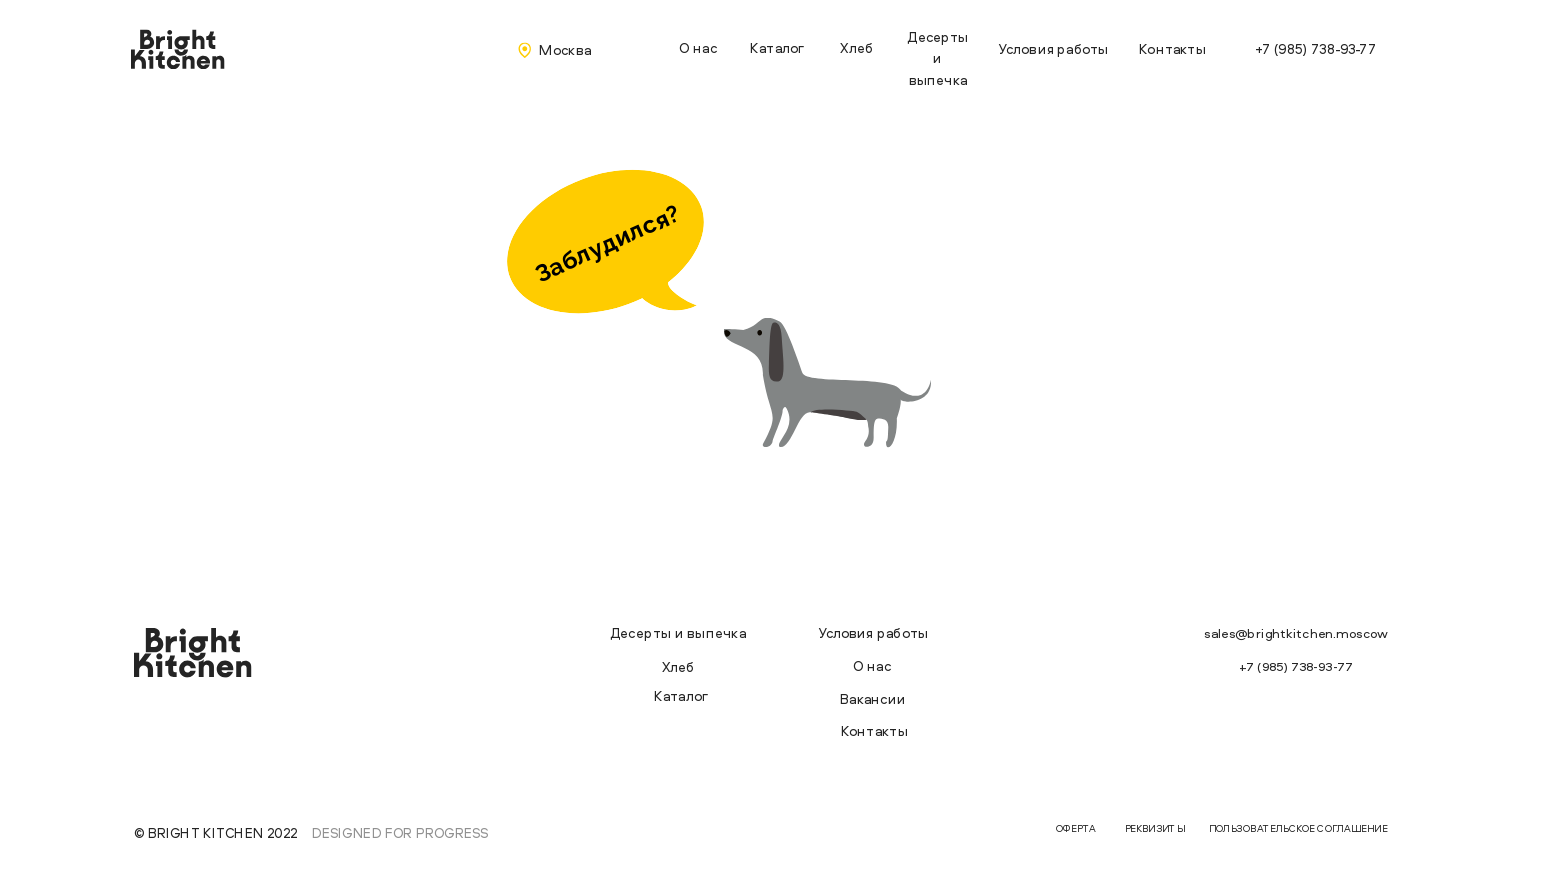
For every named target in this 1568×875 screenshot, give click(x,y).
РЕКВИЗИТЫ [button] (1155, 829)
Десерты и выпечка (938, 58)
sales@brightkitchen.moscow (1296, 634)
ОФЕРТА (1076, 829)
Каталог (777, 47)
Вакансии (872, 699)
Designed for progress (400, 832)
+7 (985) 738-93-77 (1316, 48)
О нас (698, 47)
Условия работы (1053, 48)
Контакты (1172, 48)
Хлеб (856, 47)
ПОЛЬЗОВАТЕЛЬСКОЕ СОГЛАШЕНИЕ (1298, 829)
